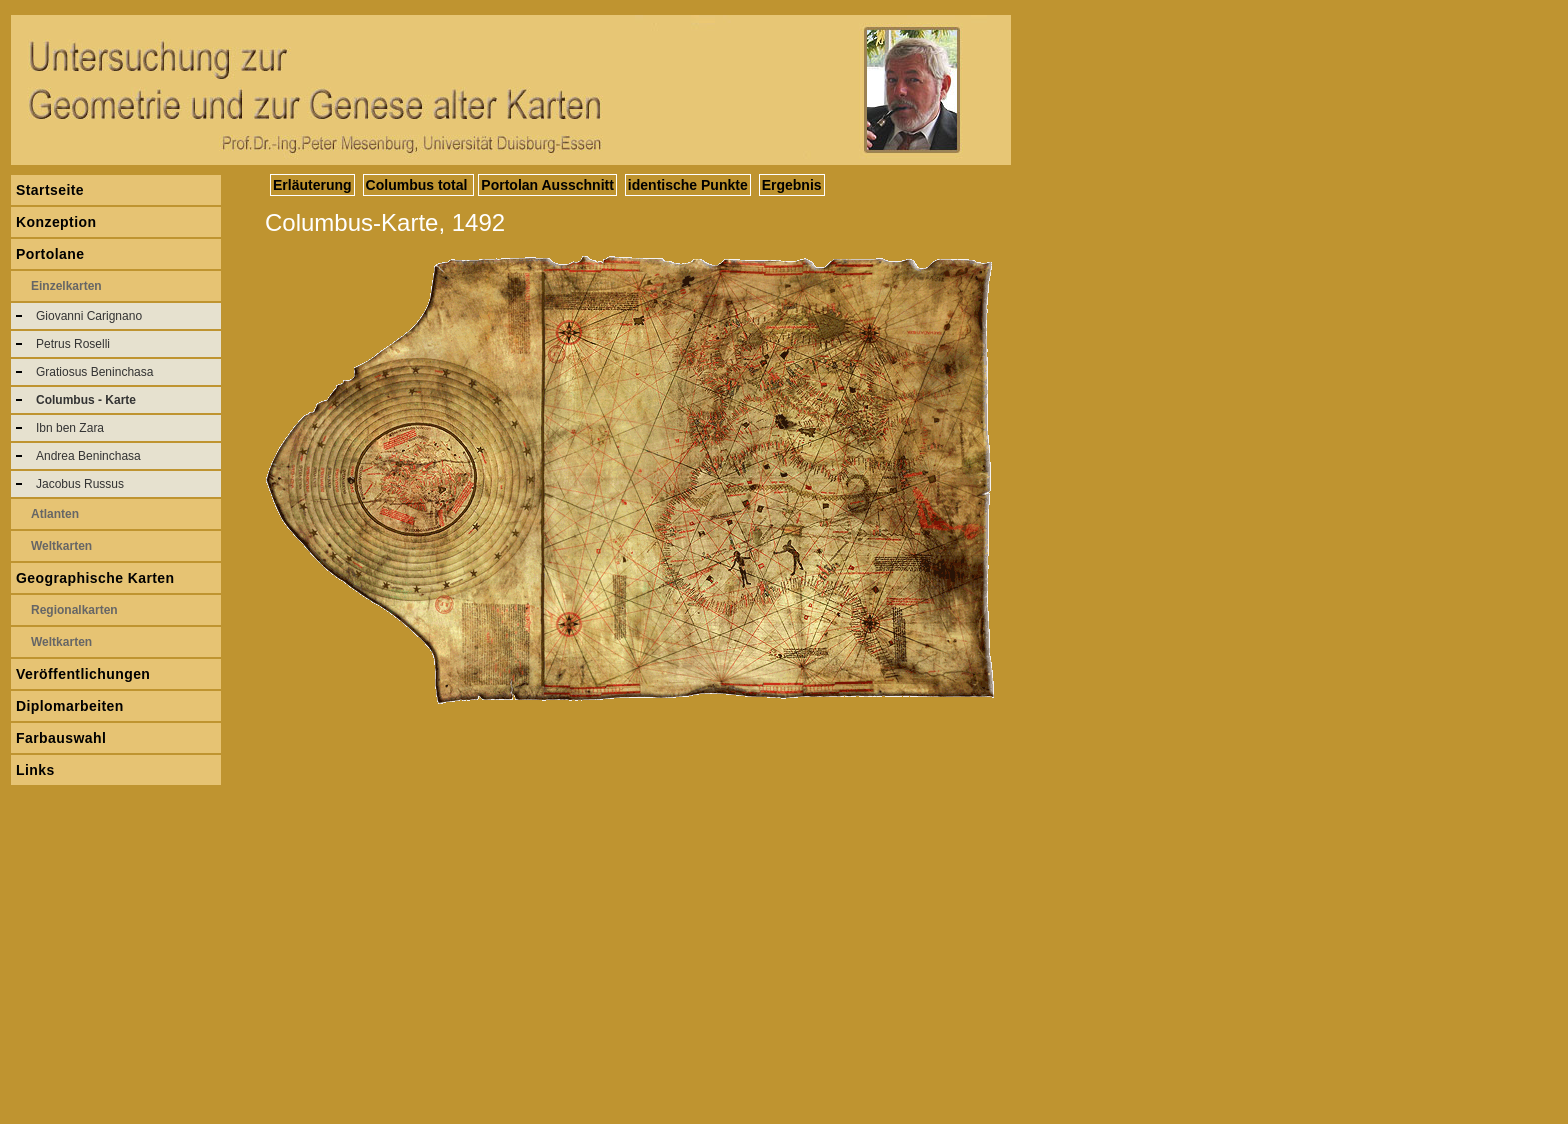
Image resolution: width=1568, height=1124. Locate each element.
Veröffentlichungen (83, 674)
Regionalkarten (74, 610)
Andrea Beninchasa (88, 456)
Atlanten (55, 514)
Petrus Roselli (73, 344)
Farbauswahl (61, 738)
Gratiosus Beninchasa (94, 372)
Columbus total (419, 185)
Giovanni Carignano (89, 316)
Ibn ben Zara (70, 428)
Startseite (50, 190)
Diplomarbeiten (70, 706)
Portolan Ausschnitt (547, 185)
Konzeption (56, 222)
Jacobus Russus (80, 484)
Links (35, 770)
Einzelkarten (66, 286)
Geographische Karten (95, 578)
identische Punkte (688, 185)
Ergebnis (792, 185)
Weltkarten (61, 546)
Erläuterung (312, 185)
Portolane (50, 254)
